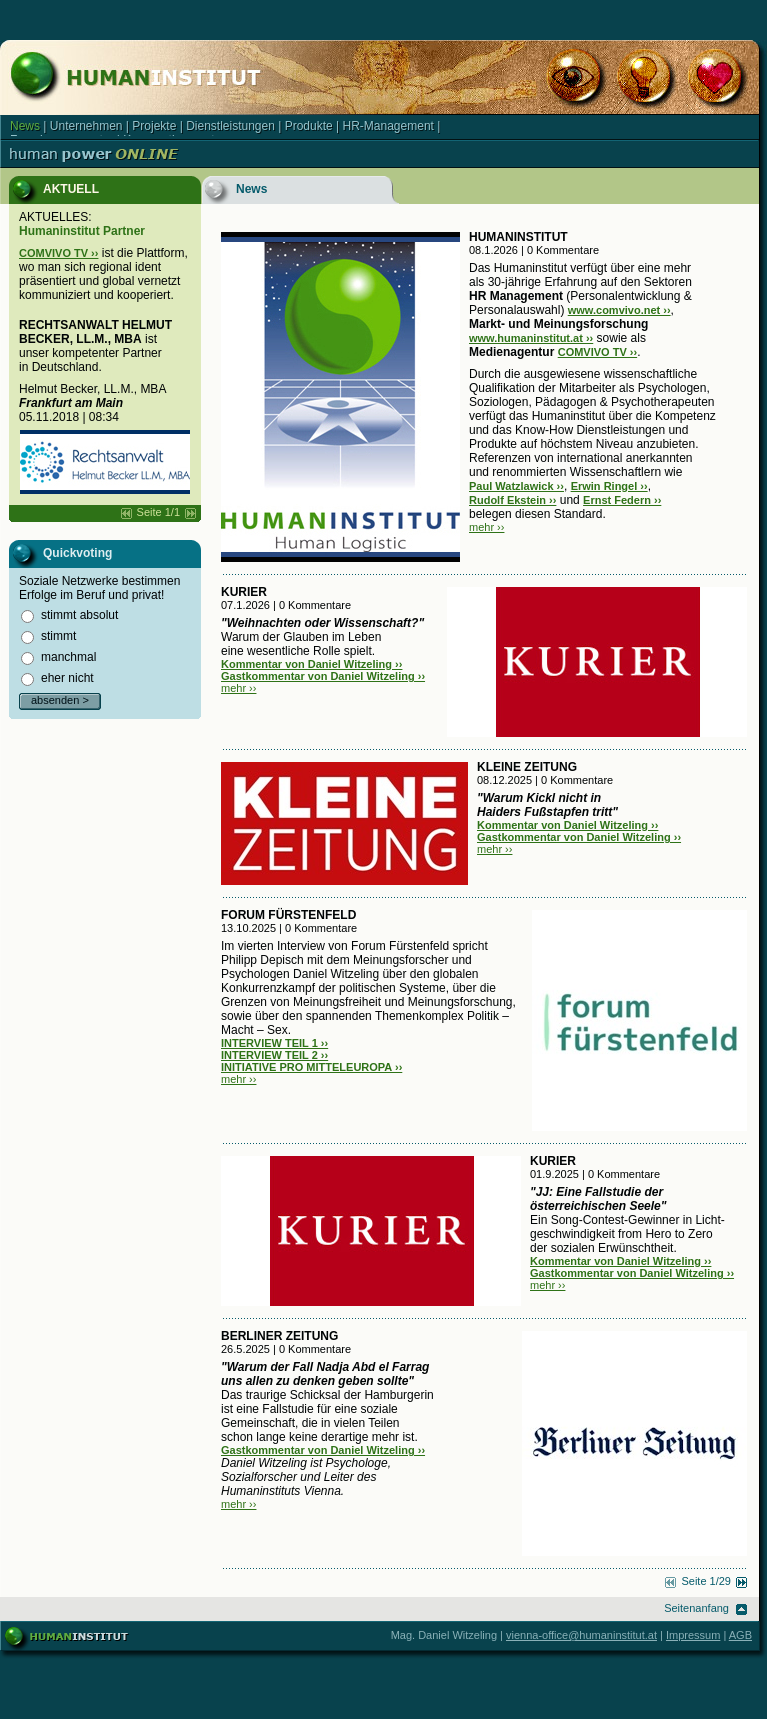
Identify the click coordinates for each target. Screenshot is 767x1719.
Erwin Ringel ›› (609, 486)
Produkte (309, 126)
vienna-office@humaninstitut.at (581, 1635)
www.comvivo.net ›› (619, 310)
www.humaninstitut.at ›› (531, 338)
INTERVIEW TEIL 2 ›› (274, 1055)
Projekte (154, 126)
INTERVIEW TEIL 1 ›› (274, 1043)
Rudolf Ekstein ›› (512, 500)
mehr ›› (486, 527)
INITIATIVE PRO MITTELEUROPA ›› (311, 1067)
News (25, 126)
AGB (740, 1635)
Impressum (693, 1635)
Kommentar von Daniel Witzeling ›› (311, 664)
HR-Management (388, 126)
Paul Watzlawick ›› (516, 486)
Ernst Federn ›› (622, 500)
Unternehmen (86, 126)
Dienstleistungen (230, 126)
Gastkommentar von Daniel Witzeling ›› (323, 676)
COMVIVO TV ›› (58, 253)
